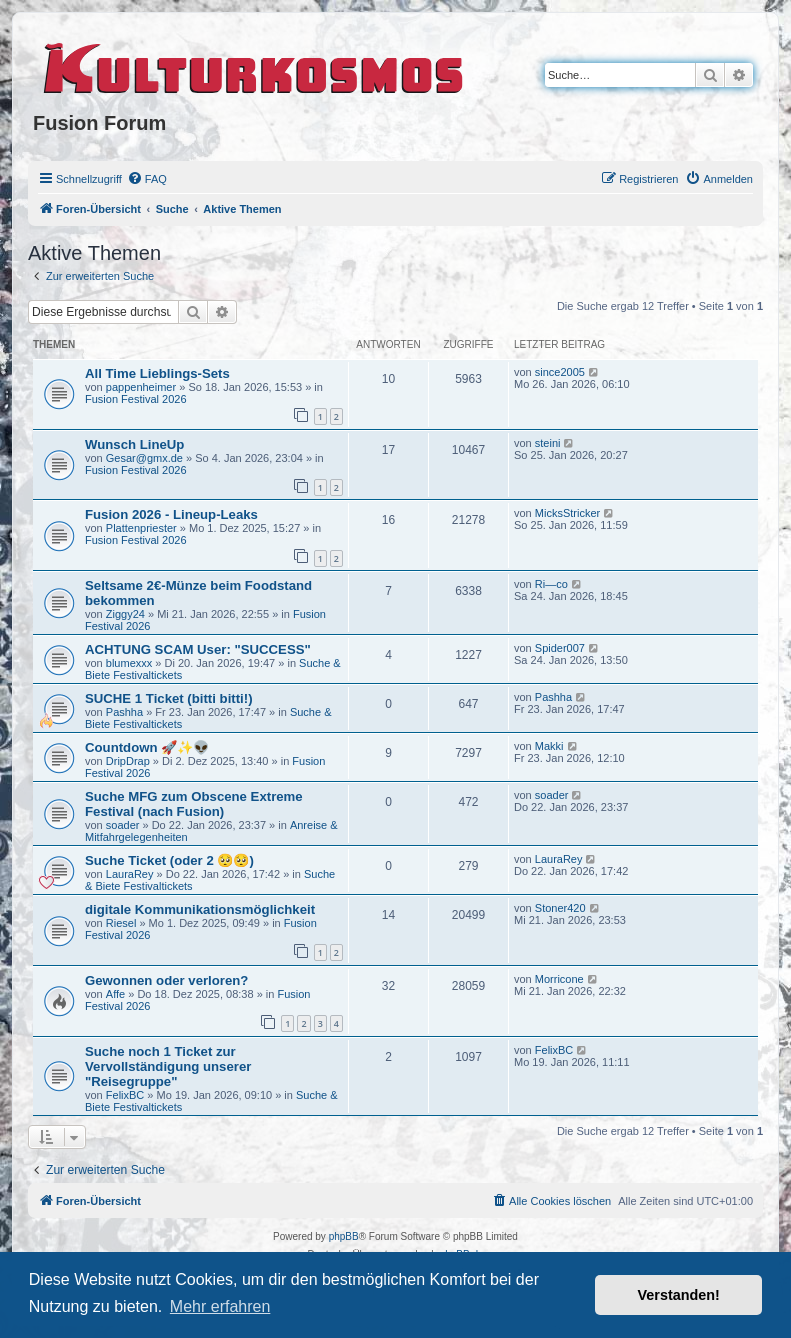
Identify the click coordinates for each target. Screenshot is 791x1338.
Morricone (559, 979)
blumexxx (129, 663)
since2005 (560, 372)
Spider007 (560, 648)
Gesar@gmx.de (144, 458)
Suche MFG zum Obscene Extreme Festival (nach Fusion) (194, 804)
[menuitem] (147, 179)
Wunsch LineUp (134, 444)
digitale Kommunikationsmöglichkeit (200, 909)
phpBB (344, 1236)
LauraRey (130, 874)
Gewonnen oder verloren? (166, 980)
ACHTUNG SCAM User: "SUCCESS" (198, 649)
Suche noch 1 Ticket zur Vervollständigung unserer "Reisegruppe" (168, 1066)
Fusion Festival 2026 (136, 399)
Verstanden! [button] (679, 1295)
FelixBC (125, 1095)
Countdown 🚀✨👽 (147, 747)
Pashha (124, 712)
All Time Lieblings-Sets (157, 373)
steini (548, 443)
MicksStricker (567, 513)
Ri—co (551, 584)
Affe (115, 994)
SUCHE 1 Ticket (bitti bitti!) (169, 698)
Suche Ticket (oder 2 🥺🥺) (169, 860)
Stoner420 (560, 908)
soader (123, 825)
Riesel (121, 923)
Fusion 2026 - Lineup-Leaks (171, 514)
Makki (549, 746)
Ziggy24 (125, 614)
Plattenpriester (141, 528)
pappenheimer (141, 387)
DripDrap (128, 761)
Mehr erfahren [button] (220, 1306)
